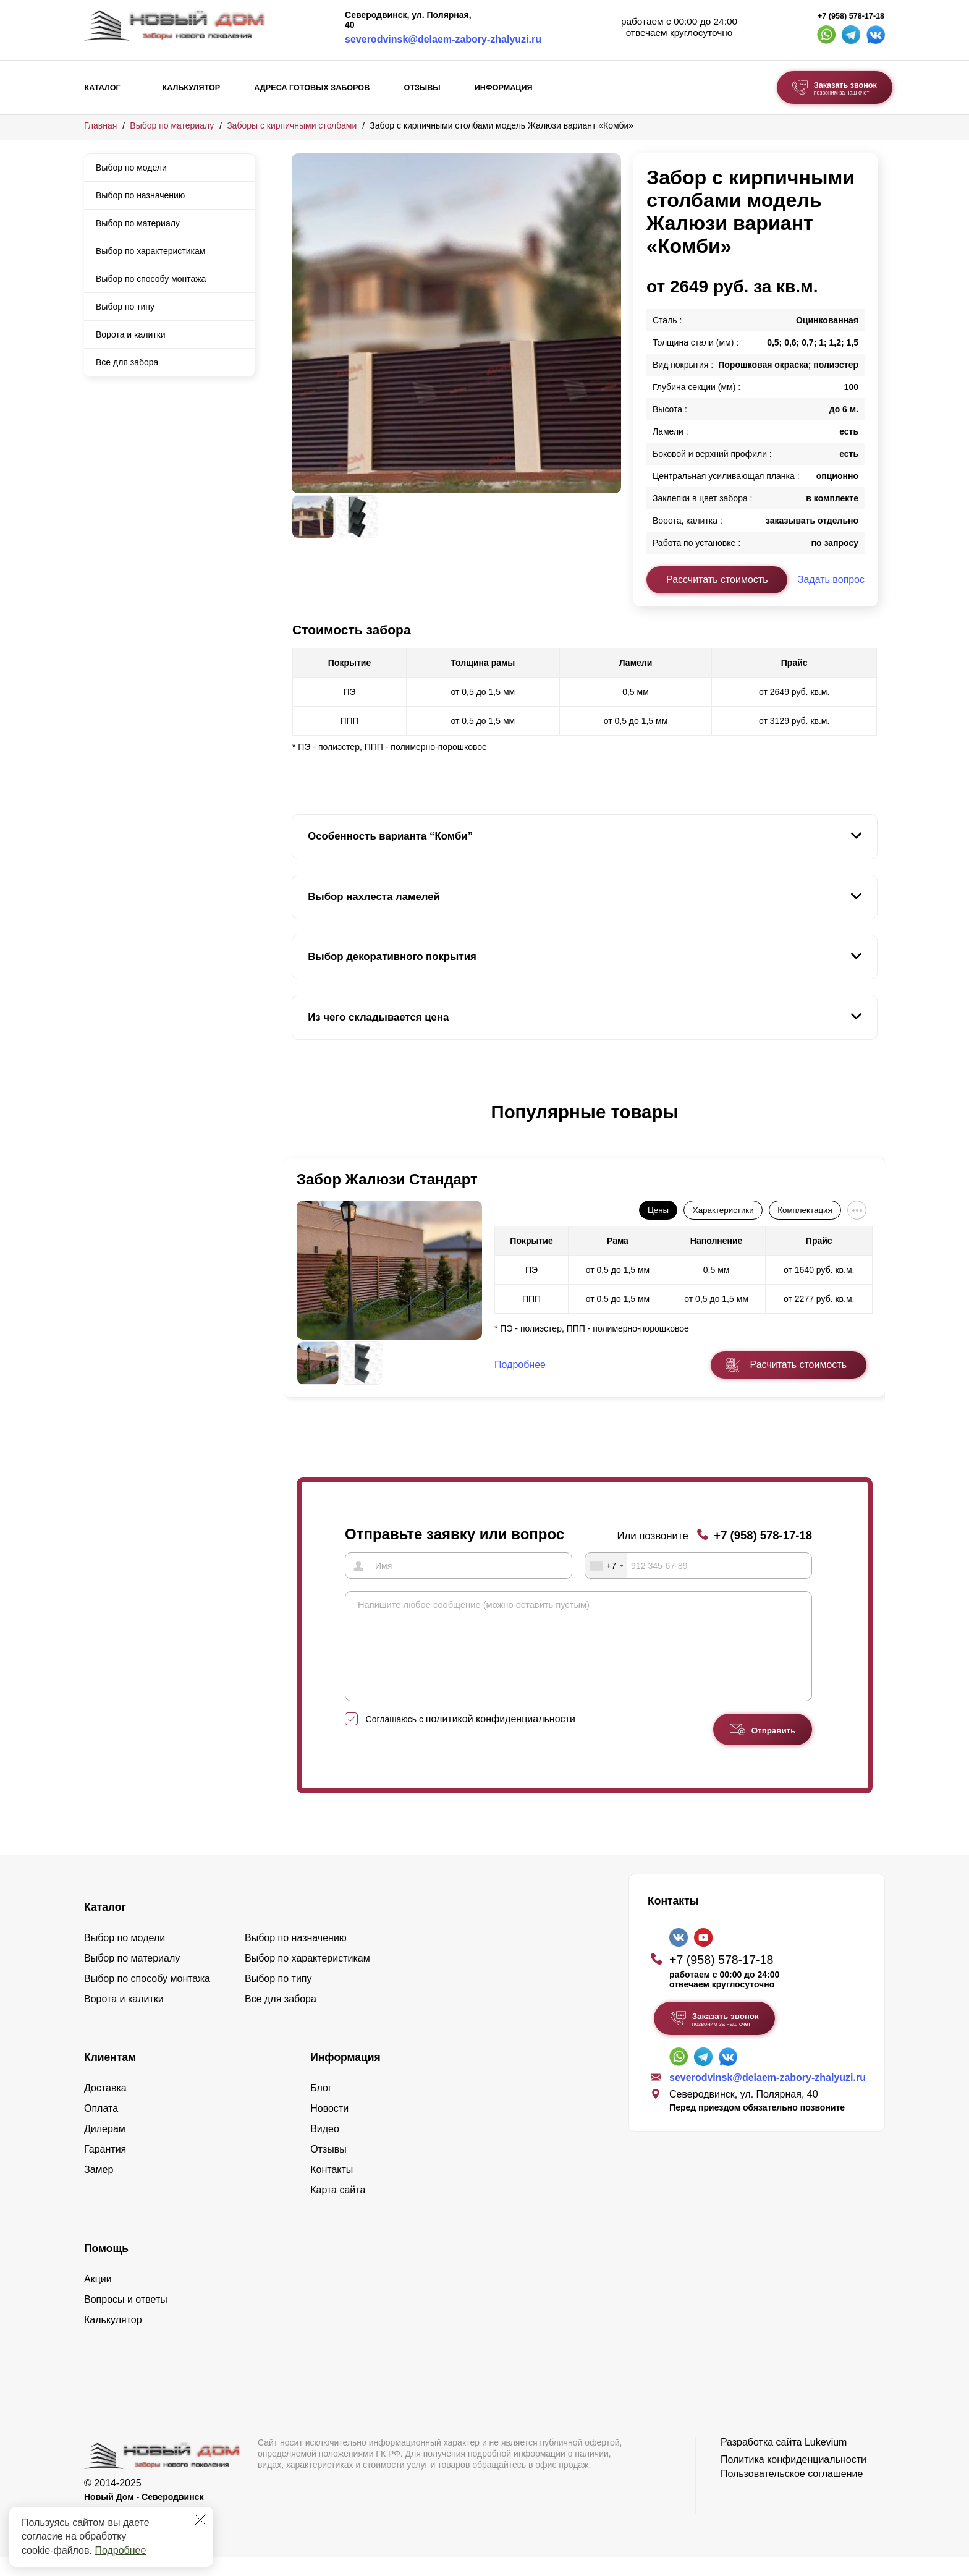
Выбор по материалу (172, 125)
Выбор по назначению (140, 195)
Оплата (101, 2127)
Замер (98, 2188)
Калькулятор (191, 87)
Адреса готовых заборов (312, 87)
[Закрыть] (200, 2520)
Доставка (105, 2106)
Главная (100, 125)
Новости (329, 2127)
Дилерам (104, 2147)
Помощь (106, 2267)
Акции (98, 2297)
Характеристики (723, 1210)
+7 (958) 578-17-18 (851, 16)
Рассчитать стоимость (717, 579)
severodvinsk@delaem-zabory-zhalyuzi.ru (443, 39)
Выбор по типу (125, 307)
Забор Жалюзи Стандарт (387, 1179)
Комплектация (804, 1210)
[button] (299, 1125)
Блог (321, 2106)
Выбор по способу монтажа (151, 279)
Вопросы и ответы (125, 2318)
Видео (324, 2147)
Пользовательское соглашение (792, 2492)
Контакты (331, 2188)
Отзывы (422, 87)
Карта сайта (337, 2208)
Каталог (103, 87)
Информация (504, 87)
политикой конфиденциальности (500, 1737)
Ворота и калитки (131, 334)
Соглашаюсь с (470, 1738)
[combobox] (606, 1565)
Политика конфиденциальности (793, 2478)
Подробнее (120, 2550)
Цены (658, 1210)
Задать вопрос (831, 579)
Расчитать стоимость (798, 1364)
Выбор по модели (131, 167)
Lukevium (826, 2460)
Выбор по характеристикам (150, 251)
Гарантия (105, 2167)
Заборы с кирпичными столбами (292, 125)
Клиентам (110, 2076)
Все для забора (127, 362)
